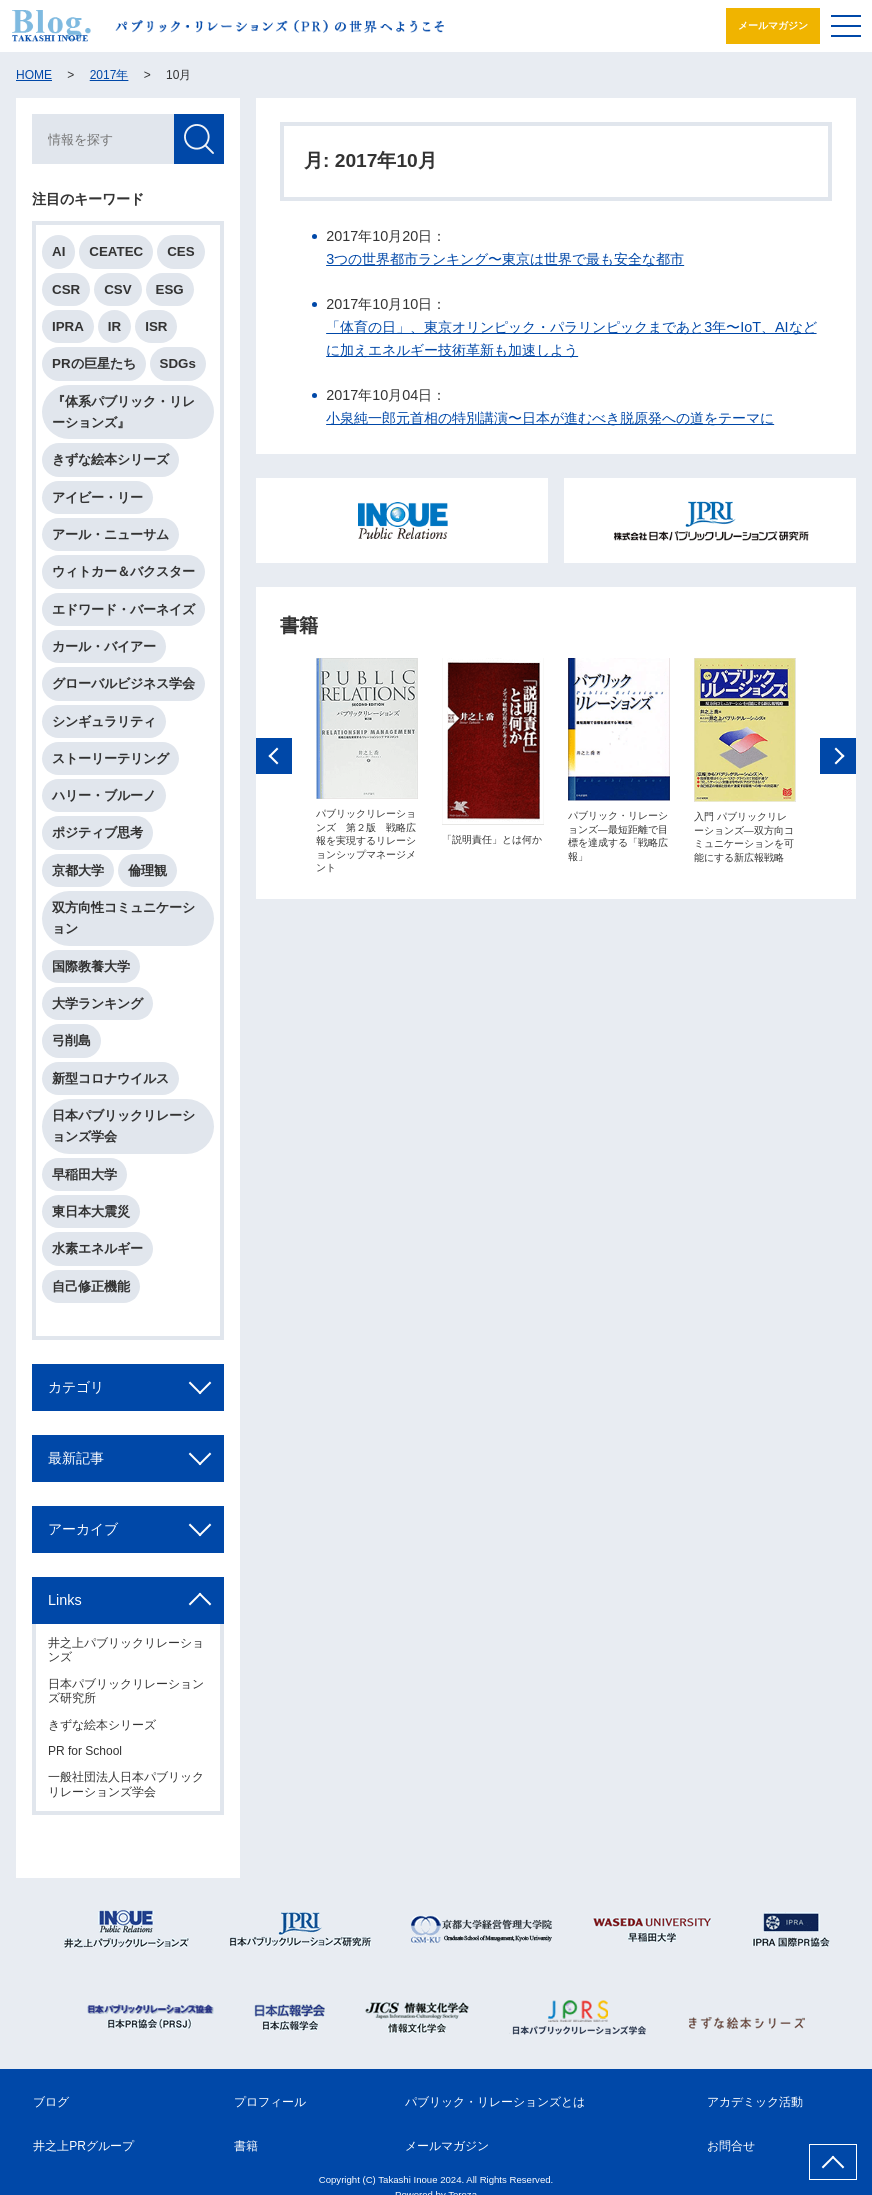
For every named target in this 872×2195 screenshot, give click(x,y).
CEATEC (116, 251)
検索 (199, 139)
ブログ (51, 2102)
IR (114, 326)
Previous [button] (274, 757)
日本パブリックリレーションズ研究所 (126, 1691)
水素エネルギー (97, 1248)
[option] (367, 766)
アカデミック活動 (755, 2102)
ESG (170, 289)
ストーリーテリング (110, 758)
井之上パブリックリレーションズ (126, 1650)
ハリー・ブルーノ (104, 795)
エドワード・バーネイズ (123, 609)
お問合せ (731, 2146)
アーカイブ (83, 1529)
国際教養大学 (91, 966)
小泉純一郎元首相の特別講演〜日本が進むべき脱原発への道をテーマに (550, 418)
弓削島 (71, 1040)
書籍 (246, 2146)
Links (65, 1600)
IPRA (68, 326)
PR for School (85, 1751)
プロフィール (270, 2102)
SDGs (178, 363)
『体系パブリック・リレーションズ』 (123, 412)
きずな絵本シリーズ (110, 459)
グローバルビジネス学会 (123, 683)
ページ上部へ (833, 2162)
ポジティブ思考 (97, 832)
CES (180, 251)
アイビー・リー (97, 497)
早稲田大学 (84, 1174)
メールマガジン (773, 25)
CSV (117, 289)
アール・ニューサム (110, 534)
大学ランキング (97, 1003)
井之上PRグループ (83, 2146)
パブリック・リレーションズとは (495, 2102)
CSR (66, 289)
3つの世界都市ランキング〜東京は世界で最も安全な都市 (505, 259)
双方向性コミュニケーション (123, 918)
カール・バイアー (104, 646)
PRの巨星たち (94, 363)
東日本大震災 (91, 1211)
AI (58, 251)
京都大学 (78, 870)
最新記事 (76, 1458)
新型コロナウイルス (110, 1078)
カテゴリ (76, 1387)
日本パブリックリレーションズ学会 (123, 1126)
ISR (156, 326)
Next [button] (838, 757)
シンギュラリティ (104, 721)
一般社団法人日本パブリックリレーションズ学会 (126, 1784)
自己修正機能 (91, 1286)
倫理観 (147, 870)
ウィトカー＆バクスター (123, 571)
